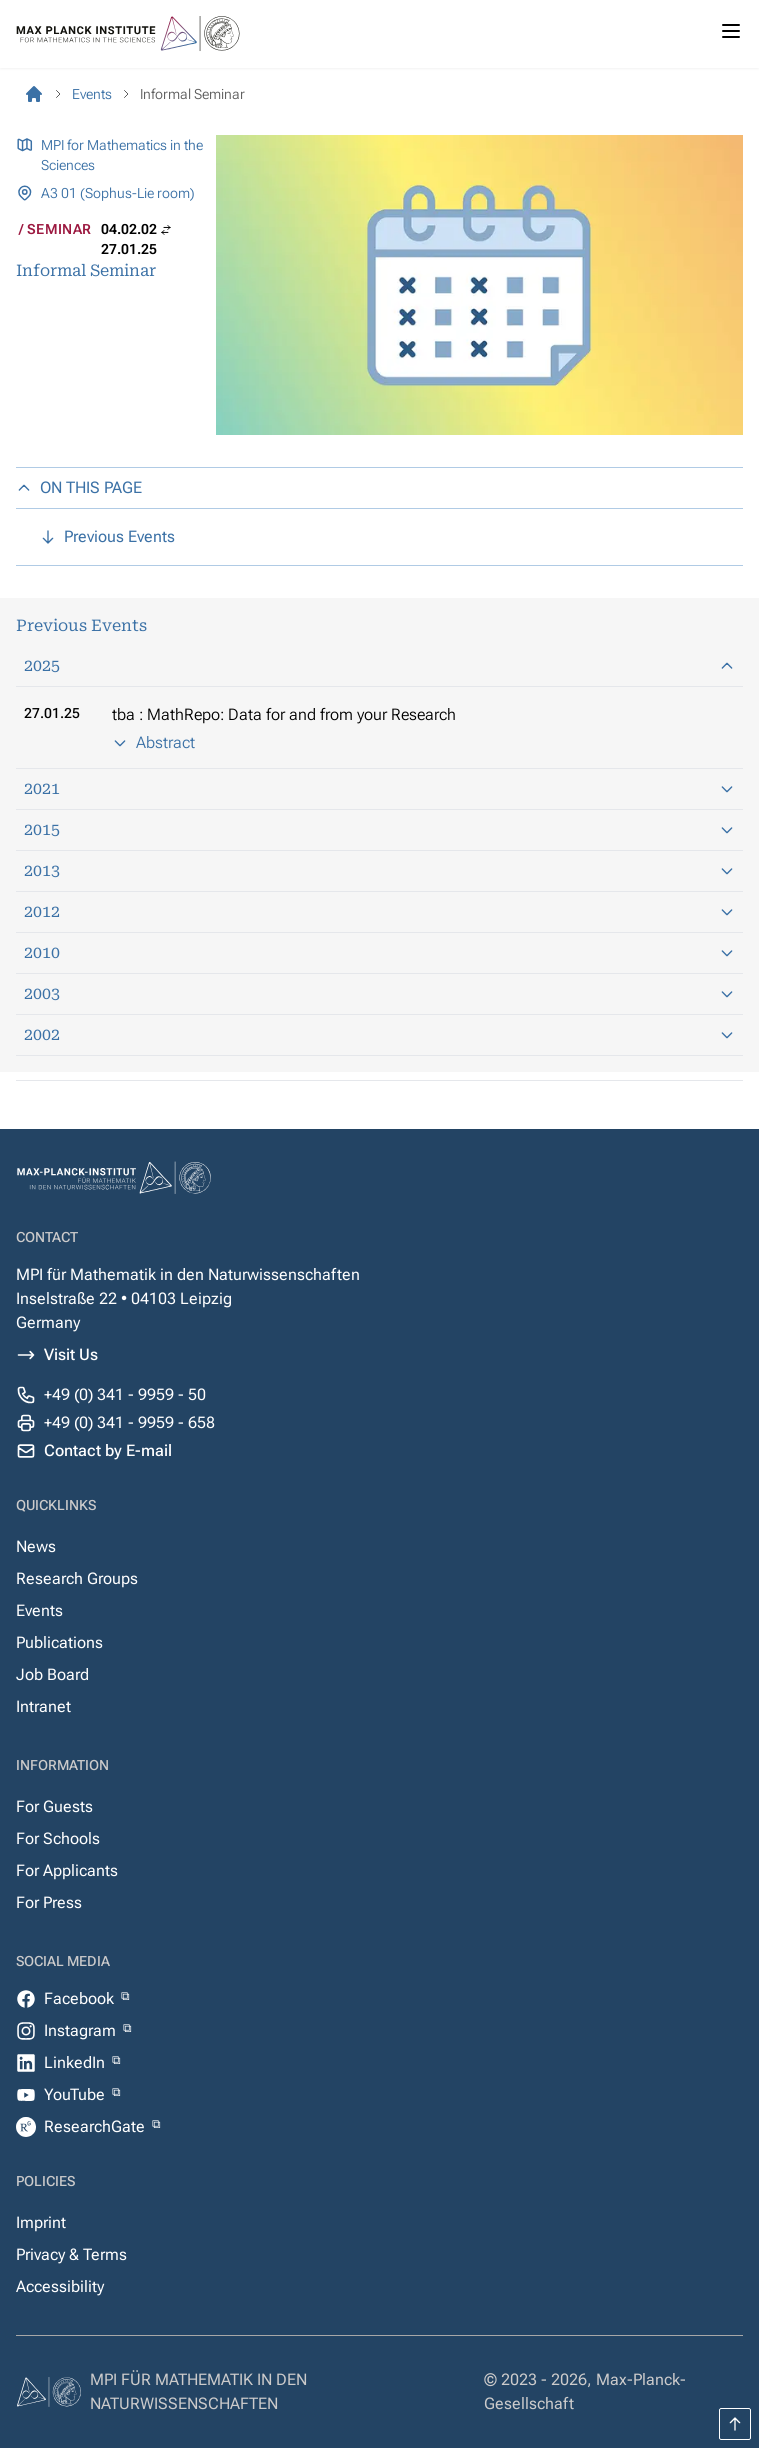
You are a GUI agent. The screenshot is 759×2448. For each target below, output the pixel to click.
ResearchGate (96, 2126)
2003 (379, 993)
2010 (379, 952)
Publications (59, 1642)
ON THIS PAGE (79, 487)
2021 (379, 788)
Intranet (43, 1706)
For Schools (58, 1838)
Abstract (153, 742)
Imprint (41, 2222)
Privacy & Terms (71, 2254)
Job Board (52, 1674)
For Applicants (67, 1870)
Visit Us (71, 1354)
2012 (379, 911)
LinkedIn (76, 2062)
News (36, 1546)
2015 (379, 829)
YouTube (76, 2094)
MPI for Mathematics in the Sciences (122, 155)
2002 (379, 1034)
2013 (379, 870)
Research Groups (77, 1578)
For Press (49, 1902)
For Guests (54, 1806)
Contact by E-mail (108, 1450)
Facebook (81, 1998)
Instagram (82, 2030)
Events (39, 1610)
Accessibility (60, 2286)
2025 (379, 665)
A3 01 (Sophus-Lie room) (118, 193)
